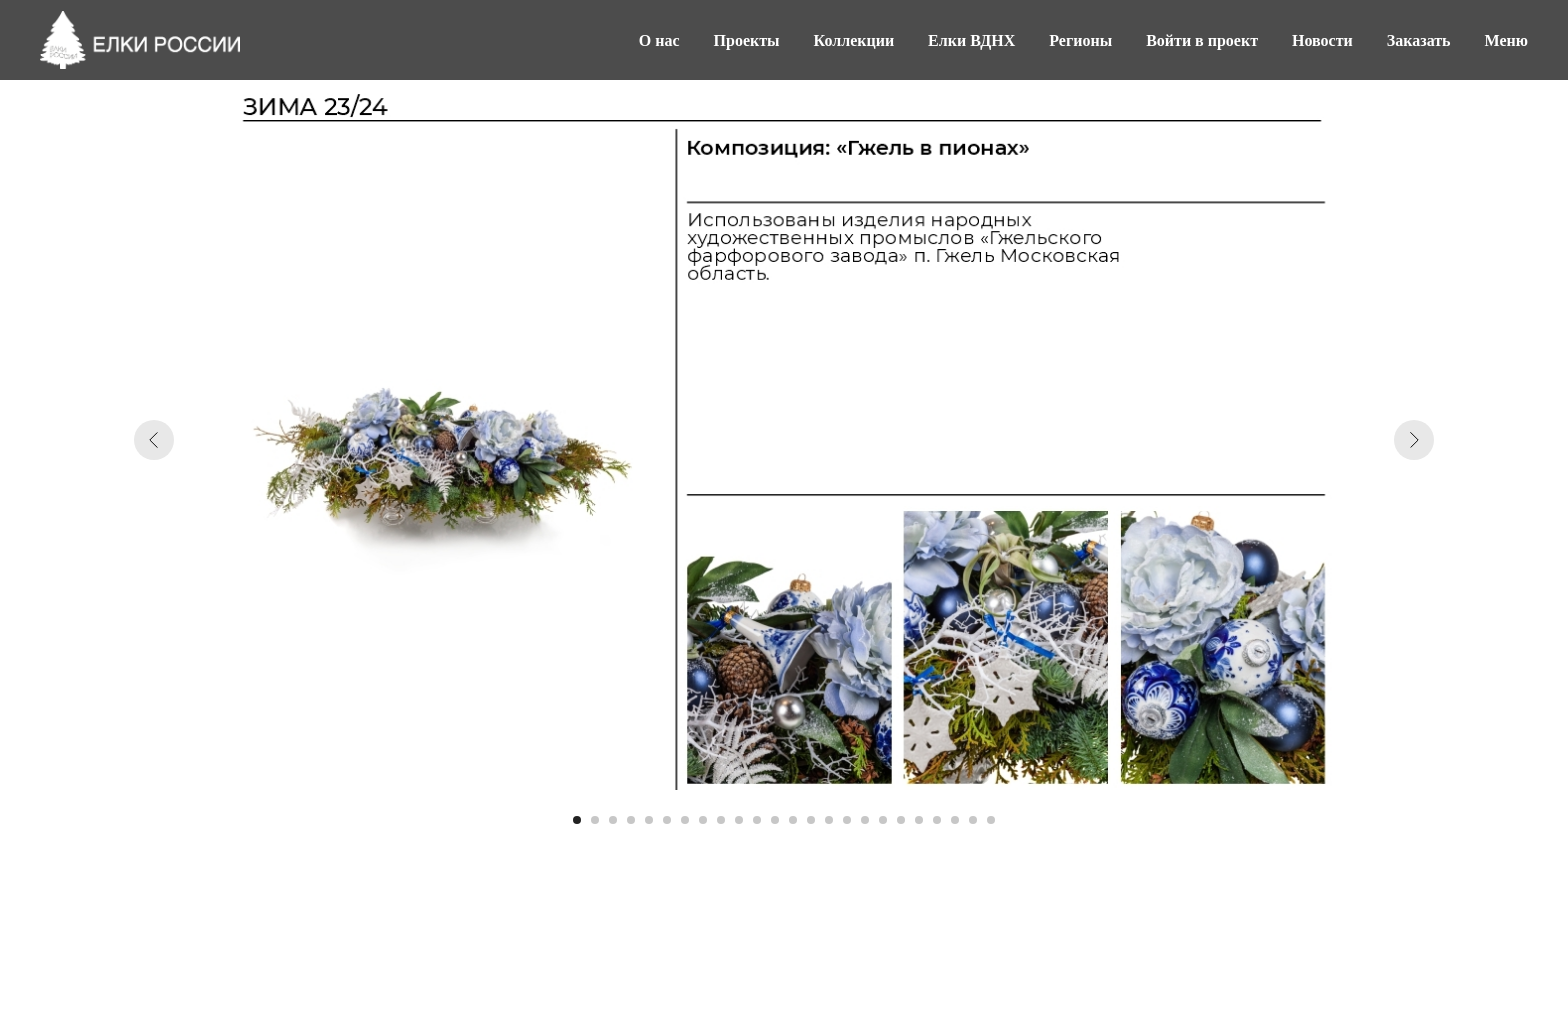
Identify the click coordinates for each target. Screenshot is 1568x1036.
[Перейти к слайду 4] (631, 820)
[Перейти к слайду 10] (739, 820)
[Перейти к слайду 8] (703, 820)
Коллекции (854, 40)
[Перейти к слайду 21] (937, 820)
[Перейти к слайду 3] (613, 820)
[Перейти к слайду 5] (649, 820)
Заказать (1419, 40)
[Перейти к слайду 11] (757, 820)
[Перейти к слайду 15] (829, 820)
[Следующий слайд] (1414, 440)
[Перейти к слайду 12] (775, 820)
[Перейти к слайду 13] (793, 820)
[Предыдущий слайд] (154, 440)
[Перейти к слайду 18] (883, 820)
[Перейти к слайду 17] (865, 820)
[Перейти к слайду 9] (721, 820)
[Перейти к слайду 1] (577, 820)
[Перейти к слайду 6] (667, 820)
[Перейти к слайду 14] (811, 820)
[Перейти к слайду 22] (955, 820)
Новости (1322, 40)
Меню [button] (1506, 40)
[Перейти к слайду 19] (901, 820)
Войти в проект (1202, 40)
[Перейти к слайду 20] (919, 820)
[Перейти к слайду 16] (847, 820)
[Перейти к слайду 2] (595, 820)
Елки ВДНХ (971, 40)
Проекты (747, 40)
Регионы (1080, 40)
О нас (659, 40)
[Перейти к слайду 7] (685, 820)
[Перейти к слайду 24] (991, 820)
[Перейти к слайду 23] (973, 820)
